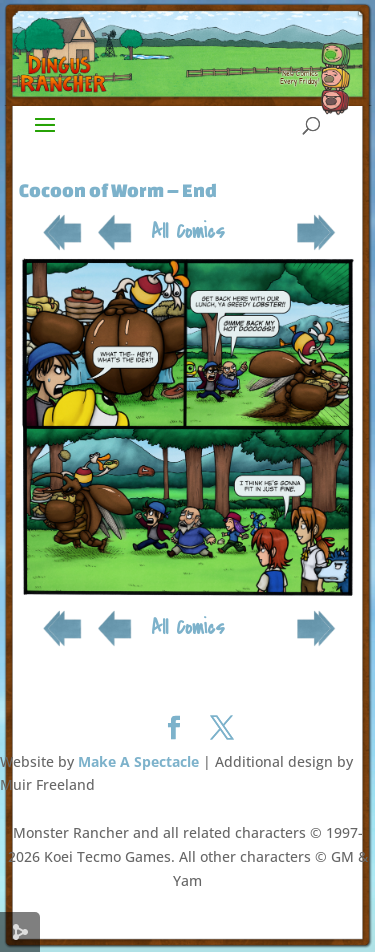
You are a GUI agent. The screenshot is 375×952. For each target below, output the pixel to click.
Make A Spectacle (138, 761)
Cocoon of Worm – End (118, 190)
